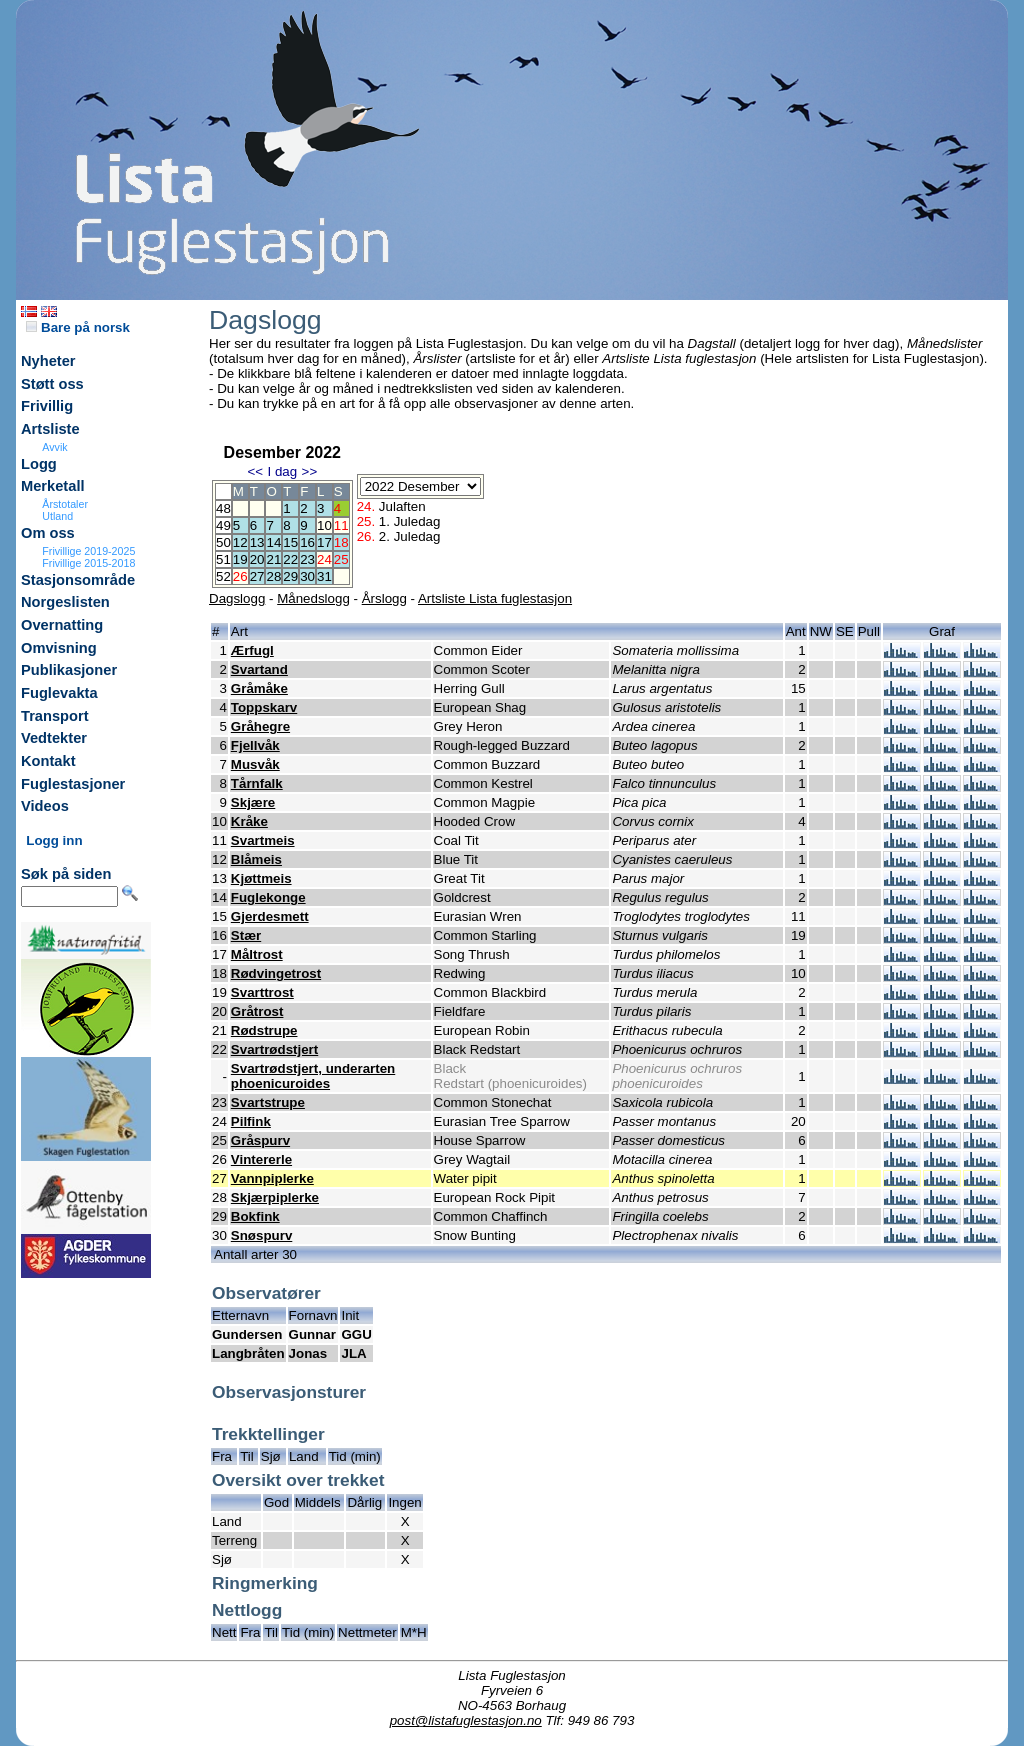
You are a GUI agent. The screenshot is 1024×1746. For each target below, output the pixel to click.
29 (290, 576)
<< (255, 471)
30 (307, 576)
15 (290, 542)
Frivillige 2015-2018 (88, 563)
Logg (39, 464)
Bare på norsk (78, 327)
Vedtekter (54, 738)
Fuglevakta (59, 693)
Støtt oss (52, 384)
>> (310, 471)
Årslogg (384, 598)
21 (273, 559)
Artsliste (50, 429)
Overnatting (62, 625)
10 (324, 525)
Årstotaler (65, 504)
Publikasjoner (69, 670)
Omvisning (59, 648)
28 (273, 576)
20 (257, 559)
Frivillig (47, 406)
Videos (45, 806)
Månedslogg (313, 598)
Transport (55, 716)
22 (290, 559)
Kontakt (48, 761)
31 (324, 576)
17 (324, 542)
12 (240, 542)
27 (257, 576)
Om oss (48, 533)
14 (273, 542)
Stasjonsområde (78, 580)
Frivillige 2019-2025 (88, 551)
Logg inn (54, 840)
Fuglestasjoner (73, 784)
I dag (282, 471)
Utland (57, 516)
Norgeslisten (65, 602)
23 (307, 559)
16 (307, 542)
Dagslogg (237, 598)
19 (240, 559)
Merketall (53, 486)
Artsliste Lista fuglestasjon (495, 598)
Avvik (54, 447)
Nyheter (48, 361)
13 (257, 542)
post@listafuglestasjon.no (466, 1720)
